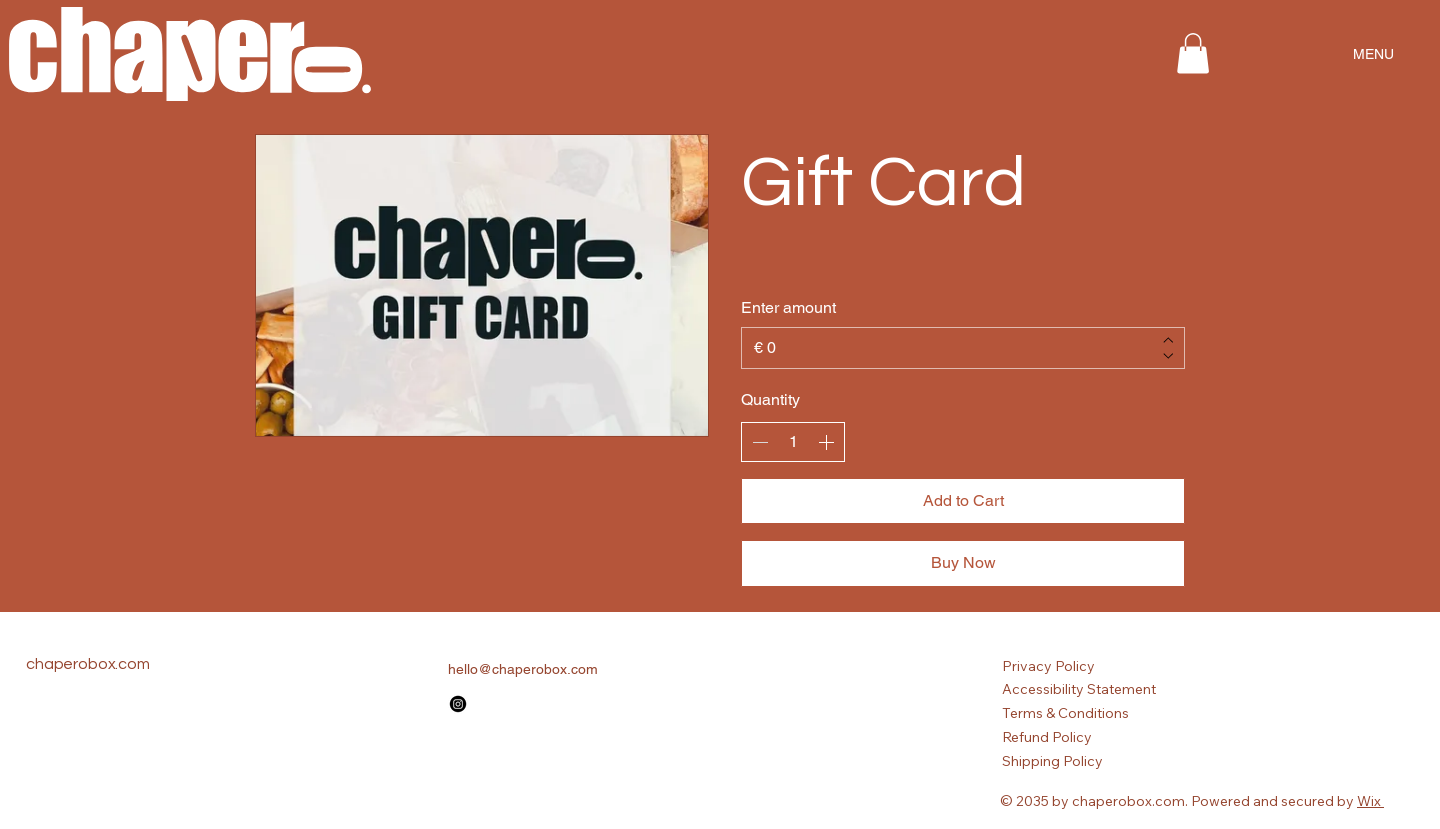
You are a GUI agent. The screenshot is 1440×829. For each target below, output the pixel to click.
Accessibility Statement (1079, 689)
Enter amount (788, 307)
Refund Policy (1047, 737)
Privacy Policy (1048, 666)
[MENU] (1373, 54)
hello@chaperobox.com (523, 669)
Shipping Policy (1052, 761)
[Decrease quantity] (760, 442)
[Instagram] (458, 704)
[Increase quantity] (826, 442)
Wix (1369, 801)
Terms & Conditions (1065, 713)
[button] (1193, 53)
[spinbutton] (793, 442)
